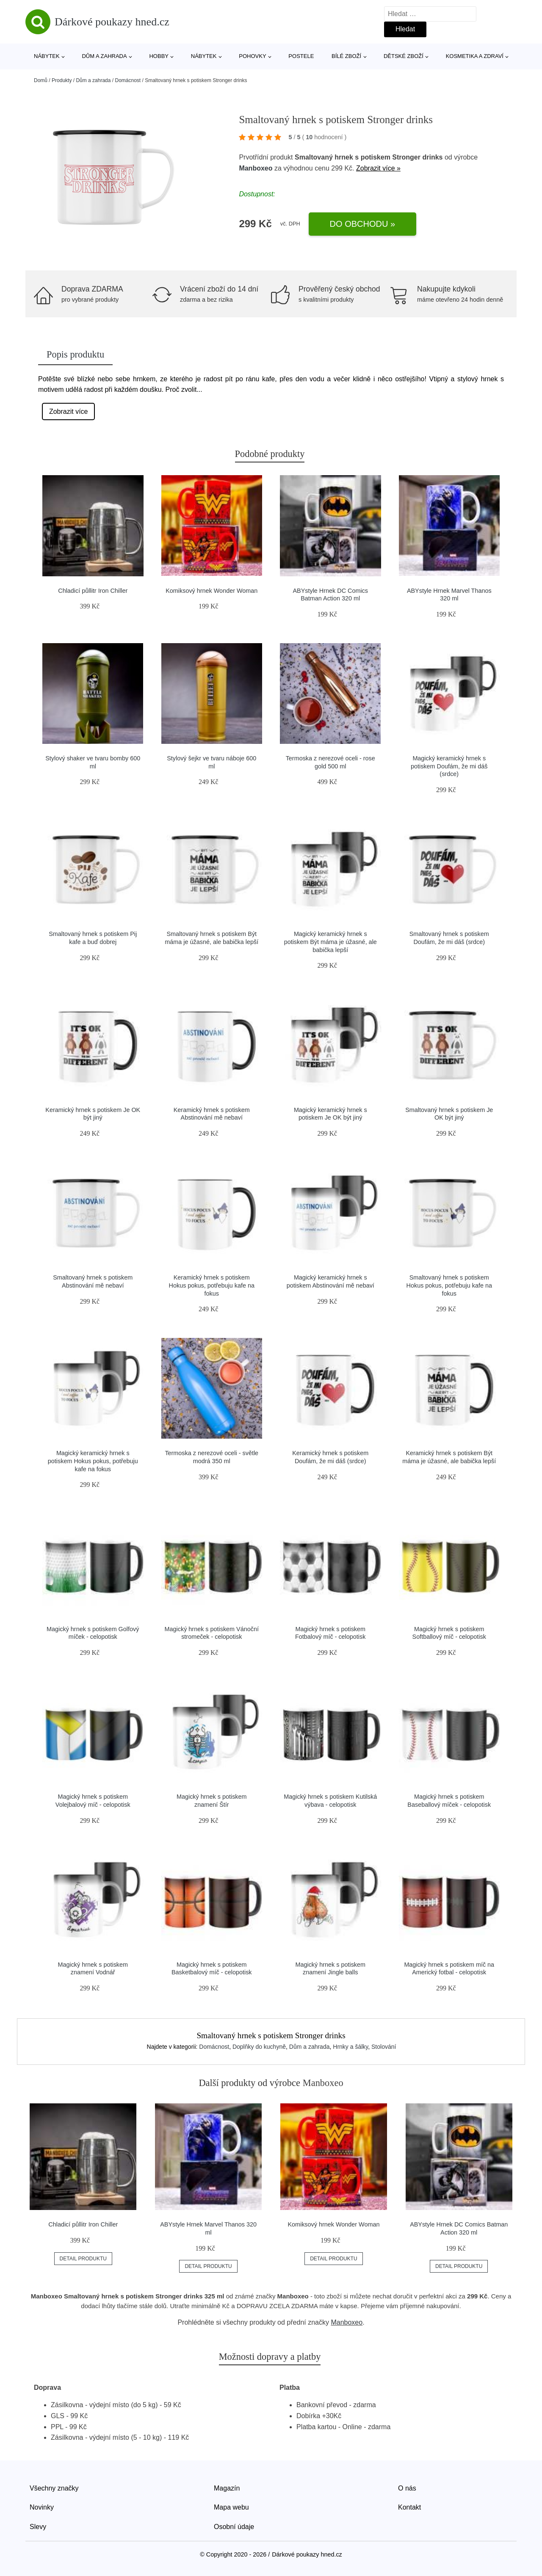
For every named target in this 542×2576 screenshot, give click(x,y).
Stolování (383, 2046)
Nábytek (47, 56)
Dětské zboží (403, 56)
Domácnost (128, 80)
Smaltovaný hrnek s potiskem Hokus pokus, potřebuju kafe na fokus (449, 1285)
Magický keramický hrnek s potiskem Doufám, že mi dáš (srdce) (449, 766)
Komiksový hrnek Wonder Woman (211, 590)
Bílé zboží (346, 56)
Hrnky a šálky (350, 2046)
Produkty (62, 80)
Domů (40, 80)
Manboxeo (255, 168)
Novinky (42, 2507)
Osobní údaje (234, 2526)
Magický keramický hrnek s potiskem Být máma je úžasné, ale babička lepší (330, 941)
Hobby (159, 56)
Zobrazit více (68, 411)
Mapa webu (231, 2507)
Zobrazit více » (378, 168)
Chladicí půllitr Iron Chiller (92, 590)
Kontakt (409, 2507)
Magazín (227, 2488)
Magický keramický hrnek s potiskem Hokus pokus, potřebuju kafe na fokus (93, 1461)
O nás (407, 2488)
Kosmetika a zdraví (474, 56)
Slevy (38, 2526)
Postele (301, 56)
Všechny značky (54, 2488)
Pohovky (252, 56)
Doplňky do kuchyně (259, 2046)
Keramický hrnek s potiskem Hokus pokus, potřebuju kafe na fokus (211, 1285)
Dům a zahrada (104, 56)
